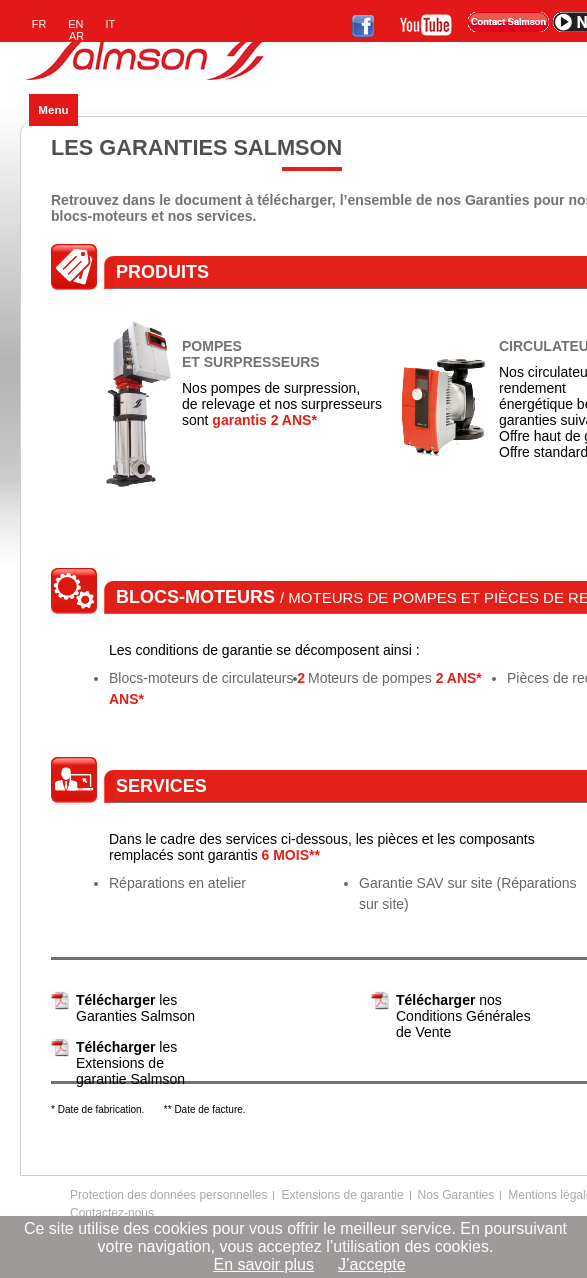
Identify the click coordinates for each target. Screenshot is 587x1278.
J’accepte (372, 1264)
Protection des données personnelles (168, 1195)
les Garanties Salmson (135, 1008)
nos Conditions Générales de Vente (463, 1016)
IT (111, 24)
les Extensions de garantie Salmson (130, 1063)
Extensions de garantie (342, 1195)
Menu (53, 109)
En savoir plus (263, 1264)
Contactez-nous (112, 1213)
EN (75, 24)
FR (39, 24)
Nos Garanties (456, 1195)
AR (76, 36)
